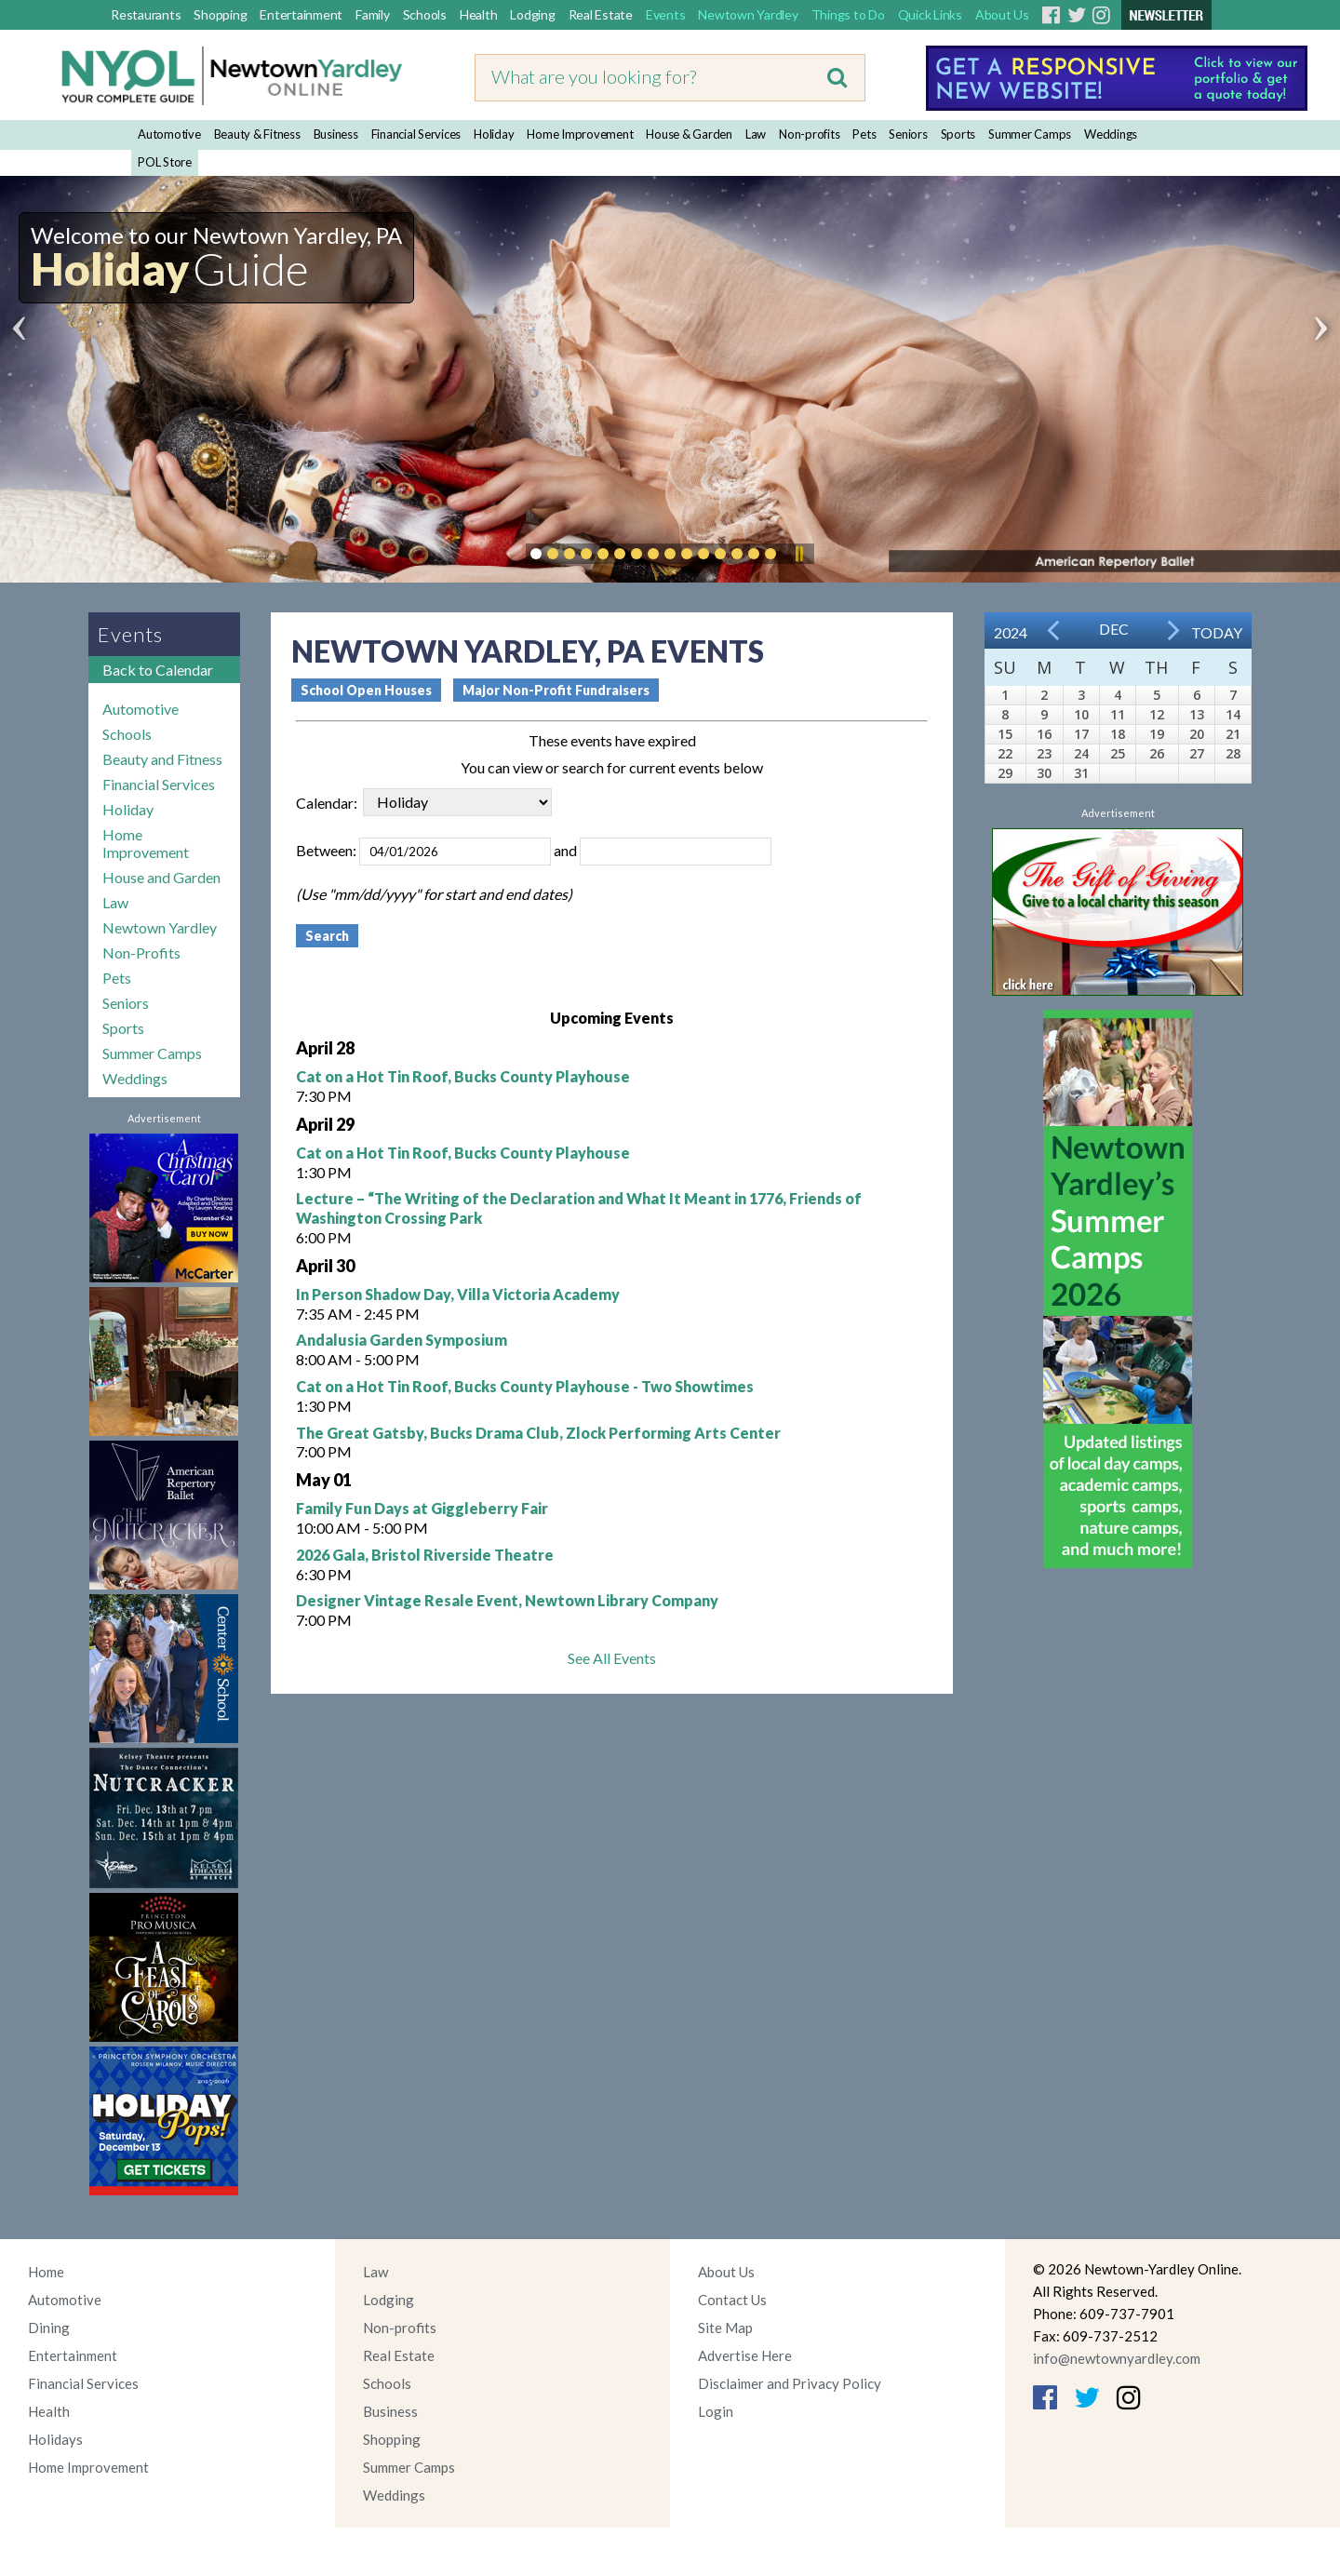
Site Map (725, 2327)
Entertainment (301, 14)
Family (372, 14)
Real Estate (601, 14)
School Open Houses (366, 690)
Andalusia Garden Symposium (401, 1339)
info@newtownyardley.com (1116, 2358)
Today (1216, 632)
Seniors (908, 134)
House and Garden (161, 877)
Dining (49, 2327)
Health (479, 14)
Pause (798, 553)
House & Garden (689, 134)
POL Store (165, 161)
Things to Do (848, 14)
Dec (1114, 628)
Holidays (55, 2439)
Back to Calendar (157, 669)
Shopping (220, 14)
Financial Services (416, 134)
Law (755, 134)
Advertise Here (745, 2355)
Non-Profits (141, 952)
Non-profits (809, 134)
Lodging (532, 14)
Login (715, 2411)
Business (336, 134)
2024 (1010, 632)
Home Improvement (580, 134)
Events (666, 14)
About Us (1002, 14)
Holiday (494, 134)
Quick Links (930, 14)
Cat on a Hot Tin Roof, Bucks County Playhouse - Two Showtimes (525, 1386)
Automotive (169, 134)
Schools (425, 14)
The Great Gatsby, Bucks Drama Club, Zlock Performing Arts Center (538, 1433)
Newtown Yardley (747, 14)
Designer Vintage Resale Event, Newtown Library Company (507, 1600)
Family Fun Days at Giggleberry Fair (422, 1508)
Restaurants (146, 14)
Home (46, 2271)
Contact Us (732, 2299)
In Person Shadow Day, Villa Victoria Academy (458, 1294)
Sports (958, 134)
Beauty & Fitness (257, 134)
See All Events (612, 1658)
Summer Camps (1029, 134)
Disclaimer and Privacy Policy (789, 2383)
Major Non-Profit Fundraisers (556, 690)
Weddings (1110, 134)
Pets (864, 134)
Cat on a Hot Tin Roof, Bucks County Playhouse (463, 1076)
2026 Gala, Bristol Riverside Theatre (425, 1554)
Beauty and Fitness (162, 759)
